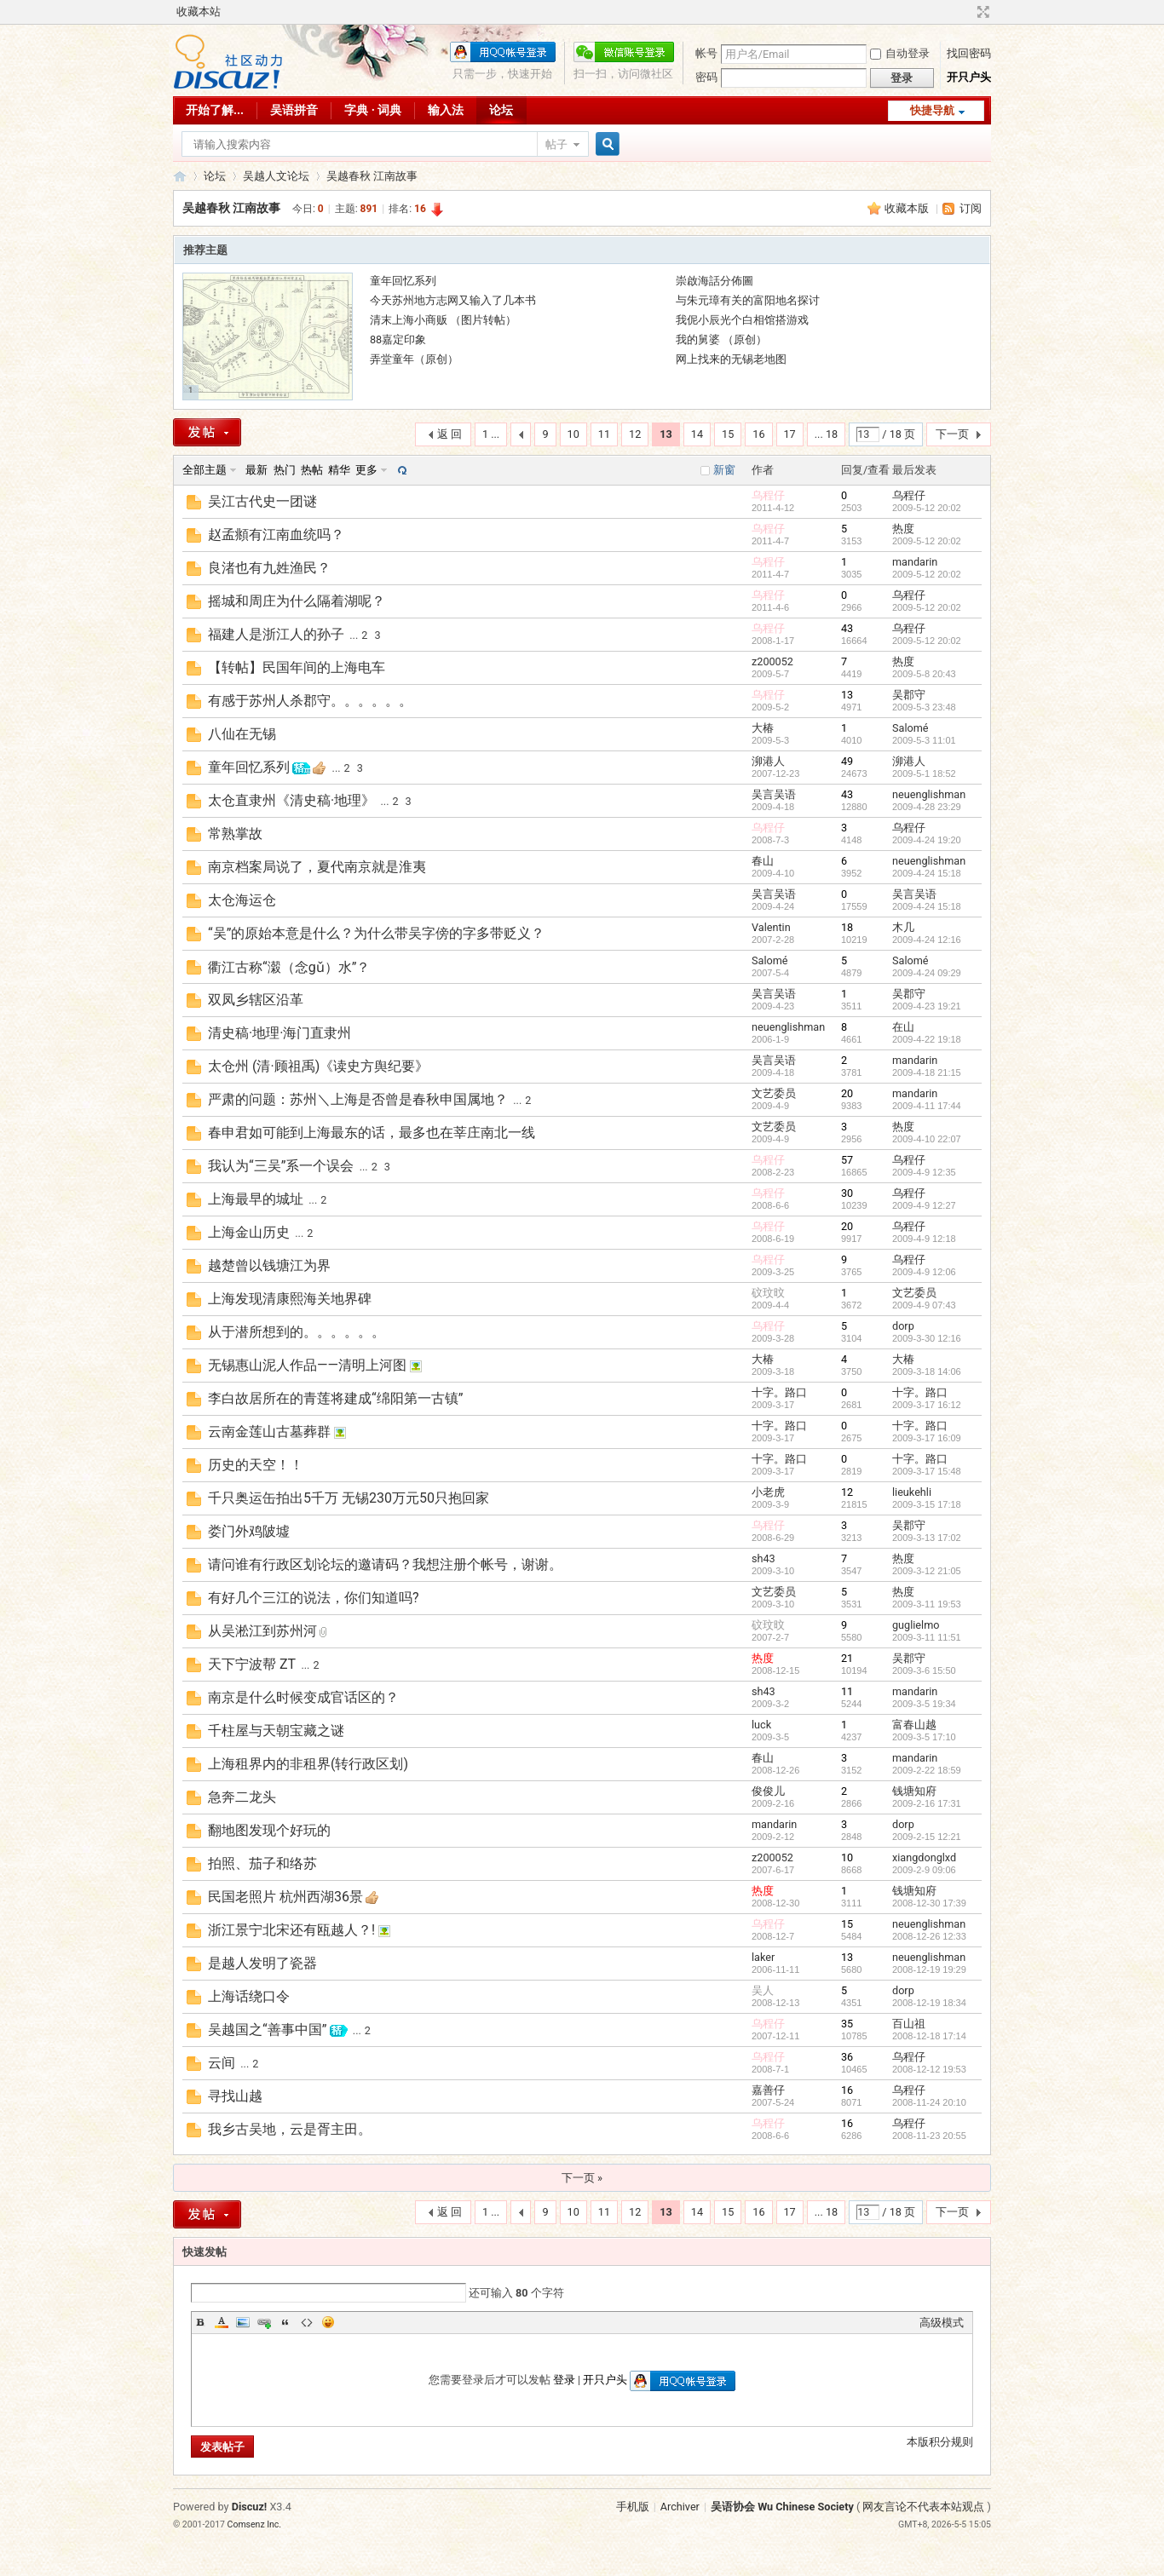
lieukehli (911, 1492)
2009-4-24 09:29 (926, 973)
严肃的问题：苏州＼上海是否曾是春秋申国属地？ (358, 1099)
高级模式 (941, 2322)
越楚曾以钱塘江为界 (269, 1265)
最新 (256, 469)
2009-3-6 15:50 (924, 1670)
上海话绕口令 (249, 1996)
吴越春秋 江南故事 (372, 176)
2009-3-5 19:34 (924, 1704)
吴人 (763, 1990)
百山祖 (908, 2023)
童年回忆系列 (403, 280)
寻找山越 (235, 2096)
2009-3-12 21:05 (926, 1571)
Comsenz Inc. (255, 2524)
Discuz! (250, 2506)
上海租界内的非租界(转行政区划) (308, 1764)
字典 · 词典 (372, 110)
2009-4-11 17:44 (926, 1106)
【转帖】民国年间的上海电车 (296, 667)
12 (635, 434)
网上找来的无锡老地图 (731, 359)
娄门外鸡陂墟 (249, 1531)
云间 (221, 2063)
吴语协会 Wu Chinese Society (782, 2506)
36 (847, 2056)
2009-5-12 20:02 (926, 508)
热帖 (312, 469)
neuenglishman (928, 794)
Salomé (910, 728)
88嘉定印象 (398, 339)
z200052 (772, 661)
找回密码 (969, 53)
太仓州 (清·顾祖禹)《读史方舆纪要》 (318, 1066)
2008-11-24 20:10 (929, 2102)
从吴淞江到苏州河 (262, 1631)
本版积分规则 (940, 2441)
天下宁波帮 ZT (252, 1664)
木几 (903, 927)
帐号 (706, 53)
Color (221, 2322)
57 (847, 1159)
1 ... (490, 434)
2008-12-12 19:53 (929, 2069)
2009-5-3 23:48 (924, 707)
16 (758, 434)
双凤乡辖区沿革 (255, 1000)
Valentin (771, 927)
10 (573, 434)
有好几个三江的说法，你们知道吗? (313, 1598)
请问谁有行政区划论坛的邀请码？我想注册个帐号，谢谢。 (385, 1564)
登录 (564, 2379)
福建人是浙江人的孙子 (276, 634)
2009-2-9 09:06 (924, 1870)
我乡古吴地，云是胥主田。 (290, 2129)
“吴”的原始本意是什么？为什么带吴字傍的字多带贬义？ (376, 933)
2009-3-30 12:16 (926, 1338)
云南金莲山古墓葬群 (269, 1431)
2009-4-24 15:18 (926, 873)
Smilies (328, 2322)
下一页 (952, 434)
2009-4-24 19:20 (926, 840)
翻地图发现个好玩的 (269, 1830)
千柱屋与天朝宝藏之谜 (276, 1730)
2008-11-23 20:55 (929, 2135)
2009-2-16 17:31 (926, 1803)
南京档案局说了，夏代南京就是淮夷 (317, 867)
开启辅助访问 (967, 12)
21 (847, 1658)
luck (761, 1724)
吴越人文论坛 (276, 176)
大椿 (763, 728)
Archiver (680, 2506)
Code (306, 2322)
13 (847, 694)
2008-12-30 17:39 (929, 1903)
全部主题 (204, 469)
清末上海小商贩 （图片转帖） (443, 319)
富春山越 (914, 1724)
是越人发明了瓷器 (262, 1963)
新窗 (724, 469)
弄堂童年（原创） (414, 359)
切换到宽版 (981, 12)
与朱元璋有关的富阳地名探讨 (748, 300)
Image (242, 2322)
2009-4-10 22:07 (926, 1139)
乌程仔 (768, 495)
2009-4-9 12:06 (924, 1272)
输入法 (446, 110)
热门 (285, 469)
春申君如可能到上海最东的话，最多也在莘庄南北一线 (371, 1132)
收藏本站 (198, 11)
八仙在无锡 (242, 734)
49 (847, 761)
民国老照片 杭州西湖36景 (285, 1897)
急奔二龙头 (242, 1797)
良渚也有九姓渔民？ (269, 568)
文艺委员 (774, 1093)
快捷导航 (932, 110)
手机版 (632, 2506)
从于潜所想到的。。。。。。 (296, 1332)
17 (790, 434)
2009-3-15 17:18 (926, 1504)
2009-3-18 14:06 (926, 1371)
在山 (903, 1027)
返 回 (449, 434)
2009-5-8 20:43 (924, 674)
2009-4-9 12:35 (924, 1172)
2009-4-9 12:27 (924, 1205)
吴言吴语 (774, 794)
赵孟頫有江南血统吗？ (276, 534)
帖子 (556, 144)
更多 (366, 469)
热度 (903, 528)
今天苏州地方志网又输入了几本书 (453, 300)
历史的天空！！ (255, 1465)
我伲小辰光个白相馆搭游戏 (742, 319)
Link (264, 2322)
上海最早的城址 (255, 1199)
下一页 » (582, 2177)
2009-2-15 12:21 (926, 1836)
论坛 (501, 110)
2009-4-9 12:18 (924, 1238)
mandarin (914, 561)
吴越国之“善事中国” (267, 2029)
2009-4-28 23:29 (926, 807)
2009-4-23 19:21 (926, 1006)
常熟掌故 (235, 833)
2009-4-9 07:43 (924, 1305)
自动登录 (900, 53)
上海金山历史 (249, 1232)
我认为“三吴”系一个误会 (281, 1166)
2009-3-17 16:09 (926, 1438)
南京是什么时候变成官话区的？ (303, 1697)
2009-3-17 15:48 (926, 1471)
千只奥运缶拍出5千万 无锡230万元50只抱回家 (348, 1498)
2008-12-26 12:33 (929, 1936)
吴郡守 (908, 694)
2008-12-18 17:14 (929, 2036)
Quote (285, 2322)
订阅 (970, 208)
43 (847, 628)
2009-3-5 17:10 (924, 1737)
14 (697, 434)
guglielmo (915, 1625)
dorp (903, 1326)
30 (847, 1193)
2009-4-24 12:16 (926, 939)
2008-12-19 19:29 (929, 1969)
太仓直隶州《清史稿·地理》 (291, 800)
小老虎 (768, 1492)
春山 (763, 860)
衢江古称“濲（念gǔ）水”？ (289, 967)
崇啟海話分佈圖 (714, 280)
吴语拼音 (294, 110)
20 (847, 1093)
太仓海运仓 (242, 900)
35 (847, 2023)
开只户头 (969, 77)
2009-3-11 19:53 (926, 1604)
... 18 (826, 434)
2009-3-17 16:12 (926, 1405)
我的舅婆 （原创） (721, 339)
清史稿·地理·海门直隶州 (279, 1033)
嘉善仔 (768, 2090)
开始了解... (215, 110)
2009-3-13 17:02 (926, 1537)
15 (728, 434)
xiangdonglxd (924, 1857)
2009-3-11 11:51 (926, 1637)
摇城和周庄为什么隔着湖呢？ (296, 601)
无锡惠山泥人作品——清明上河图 (307, 1365)
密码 (706, 77)
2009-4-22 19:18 (926, 1039)
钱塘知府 (914, 1791)
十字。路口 (779, 1392)
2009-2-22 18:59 (926, 1770)
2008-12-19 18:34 (929, 2003)
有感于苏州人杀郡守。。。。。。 (310, 701)
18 (847, 927)
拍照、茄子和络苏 (262, 1863)
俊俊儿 (768, 1791)
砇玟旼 (768, 1292)
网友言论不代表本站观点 (923, 2506)
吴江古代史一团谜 (262, 501)
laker (763, 1957)
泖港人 (768, 761)
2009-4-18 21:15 (926, 1072)
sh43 (763, 1558)
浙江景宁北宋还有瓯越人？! (291, 1930)
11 (604, 434)
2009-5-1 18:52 (924, 773)
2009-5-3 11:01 (924, 740)
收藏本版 (908, 208)
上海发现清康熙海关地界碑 (290, 1299)
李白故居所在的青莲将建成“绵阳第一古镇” (335, 1398)
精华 (339, 469)
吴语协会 (180, 176)
